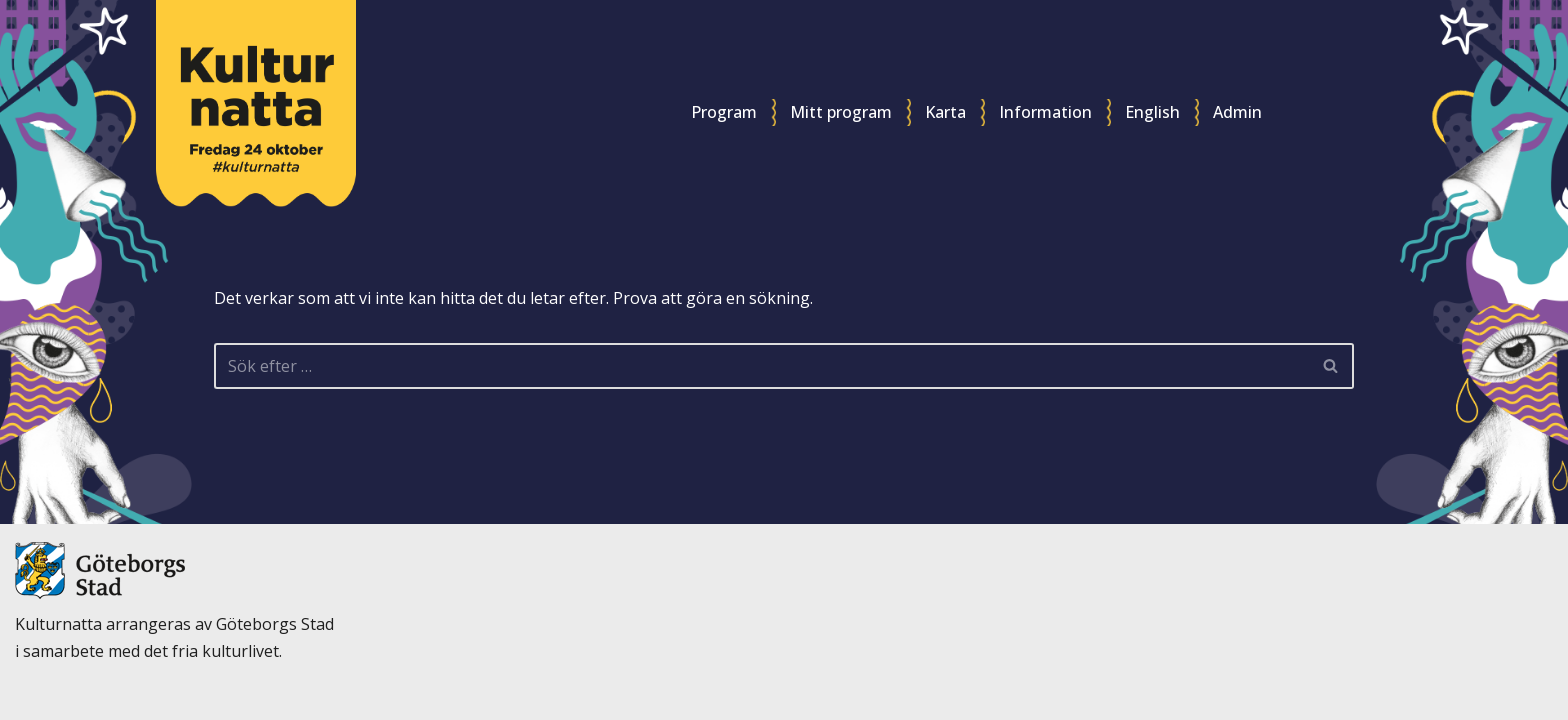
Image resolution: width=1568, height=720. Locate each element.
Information (1045, 112)
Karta (945, 112)
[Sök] (761, 366)
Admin (1237, 112)
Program (724, 112)
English (1152, 112)
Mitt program (841, 112)
